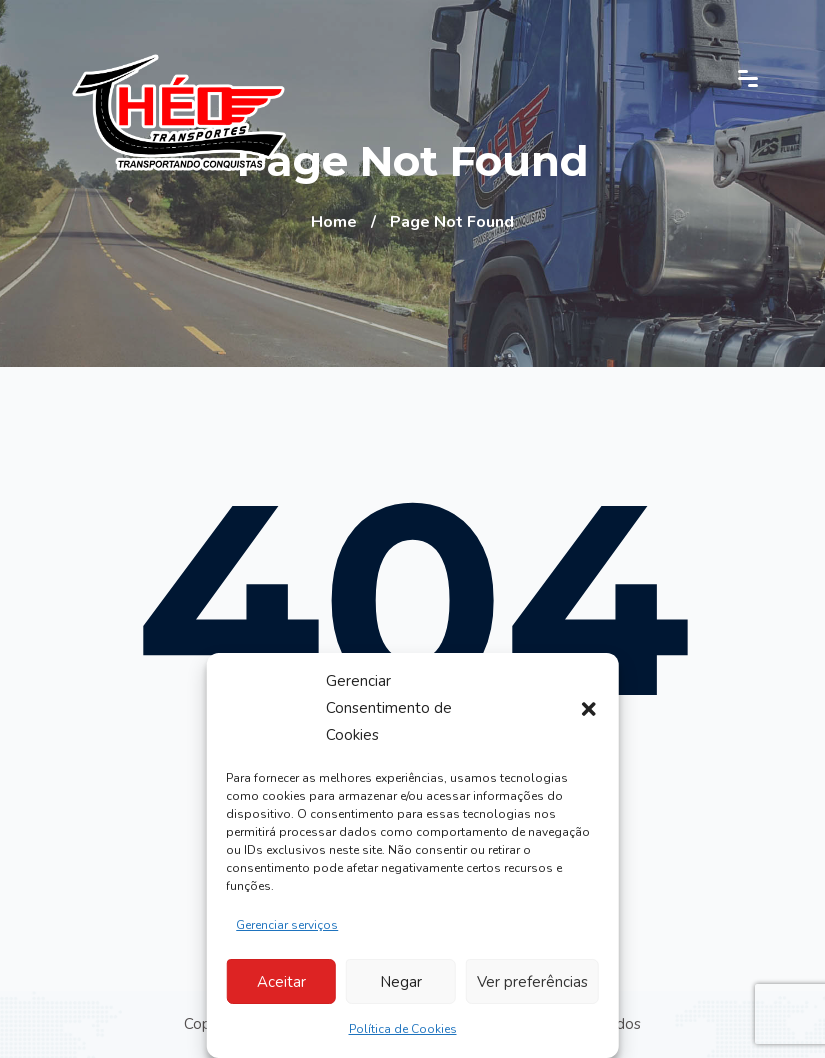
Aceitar (281, 982)
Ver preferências (532, 982)
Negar (401, 982)
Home (334, 222)
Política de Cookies (403, 1029)
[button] (589, 709)
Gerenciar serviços (287, 925)
